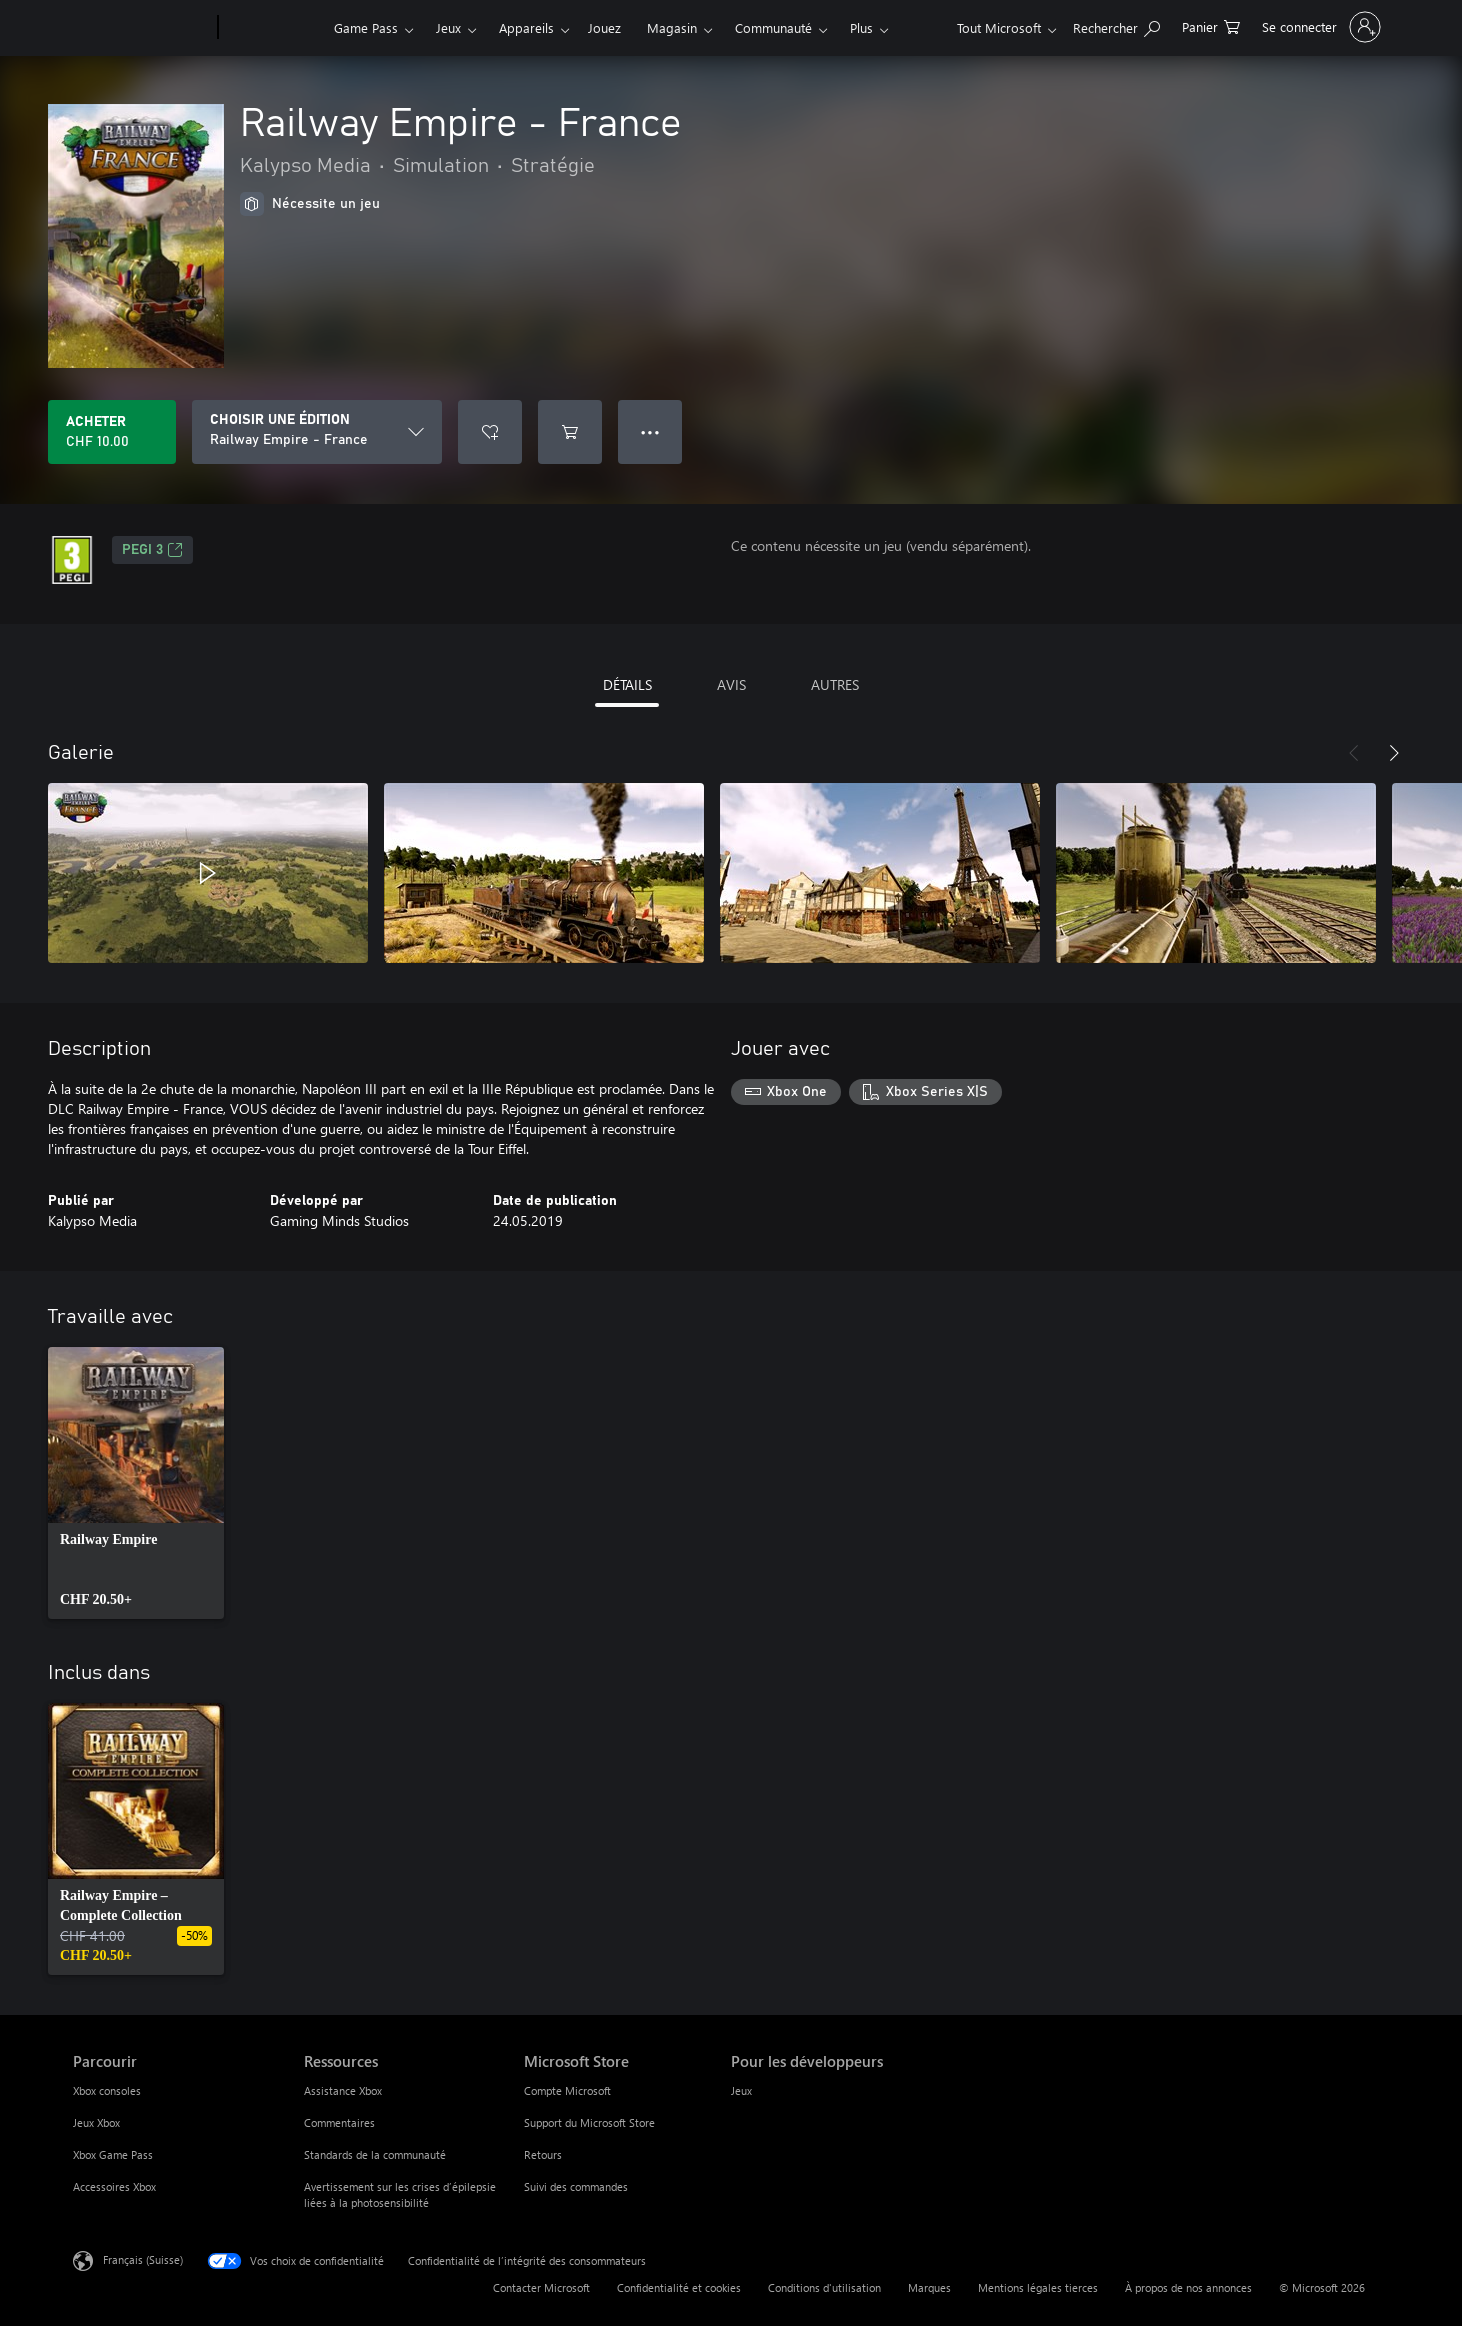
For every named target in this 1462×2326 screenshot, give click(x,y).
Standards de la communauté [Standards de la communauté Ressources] (375, 2154)
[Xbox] (273, 28)
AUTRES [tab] (835, 684)
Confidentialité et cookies (679, 2287)
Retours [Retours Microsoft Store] (543, 2154)
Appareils (526, 27)
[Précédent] (1354, 753)
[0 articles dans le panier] (1211, 25)
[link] (136, 1483)
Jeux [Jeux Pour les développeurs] (741, 2090)
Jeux (448, 27)
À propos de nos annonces (1188, 2287)
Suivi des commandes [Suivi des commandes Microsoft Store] (576, 2186)
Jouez (604, 27)
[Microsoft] (141, 28)
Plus (861, 27)
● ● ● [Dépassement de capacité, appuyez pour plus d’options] (650, 431)
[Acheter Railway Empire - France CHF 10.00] (112, 432)
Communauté (773, 27)
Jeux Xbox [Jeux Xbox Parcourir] (96, 2122)
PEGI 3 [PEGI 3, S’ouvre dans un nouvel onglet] (152, 550)
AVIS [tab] (731, 684)
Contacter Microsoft (541, 2287)
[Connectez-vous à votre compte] (1319, 27)
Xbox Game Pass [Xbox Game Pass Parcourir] (113, 2154)
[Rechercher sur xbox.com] (1116, 25)
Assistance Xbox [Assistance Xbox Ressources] (343, 2090)
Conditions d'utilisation (824, 2287)
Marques (929, 2287)
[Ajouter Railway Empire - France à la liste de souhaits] (490, 432)
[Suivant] (1394, 753)
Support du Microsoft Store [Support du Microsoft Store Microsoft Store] (589, 2122)
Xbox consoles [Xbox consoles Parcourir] (107, 2090)
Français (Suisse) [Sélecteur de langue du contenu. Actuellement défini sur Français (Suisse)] (143, 2259)
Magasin (672, 27)
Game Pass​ (366, 27)
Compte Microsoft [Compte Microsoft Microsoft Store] (567, 2090)
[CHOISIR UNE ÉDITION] (317, 432)
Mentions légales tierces (1038, 2287)
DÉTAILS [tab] (627, 684)
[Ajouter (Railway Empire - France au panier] (570, 432)
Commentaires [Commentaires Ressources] (339, 2122)
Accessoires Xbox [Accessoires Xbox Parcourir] (114, 2186)
